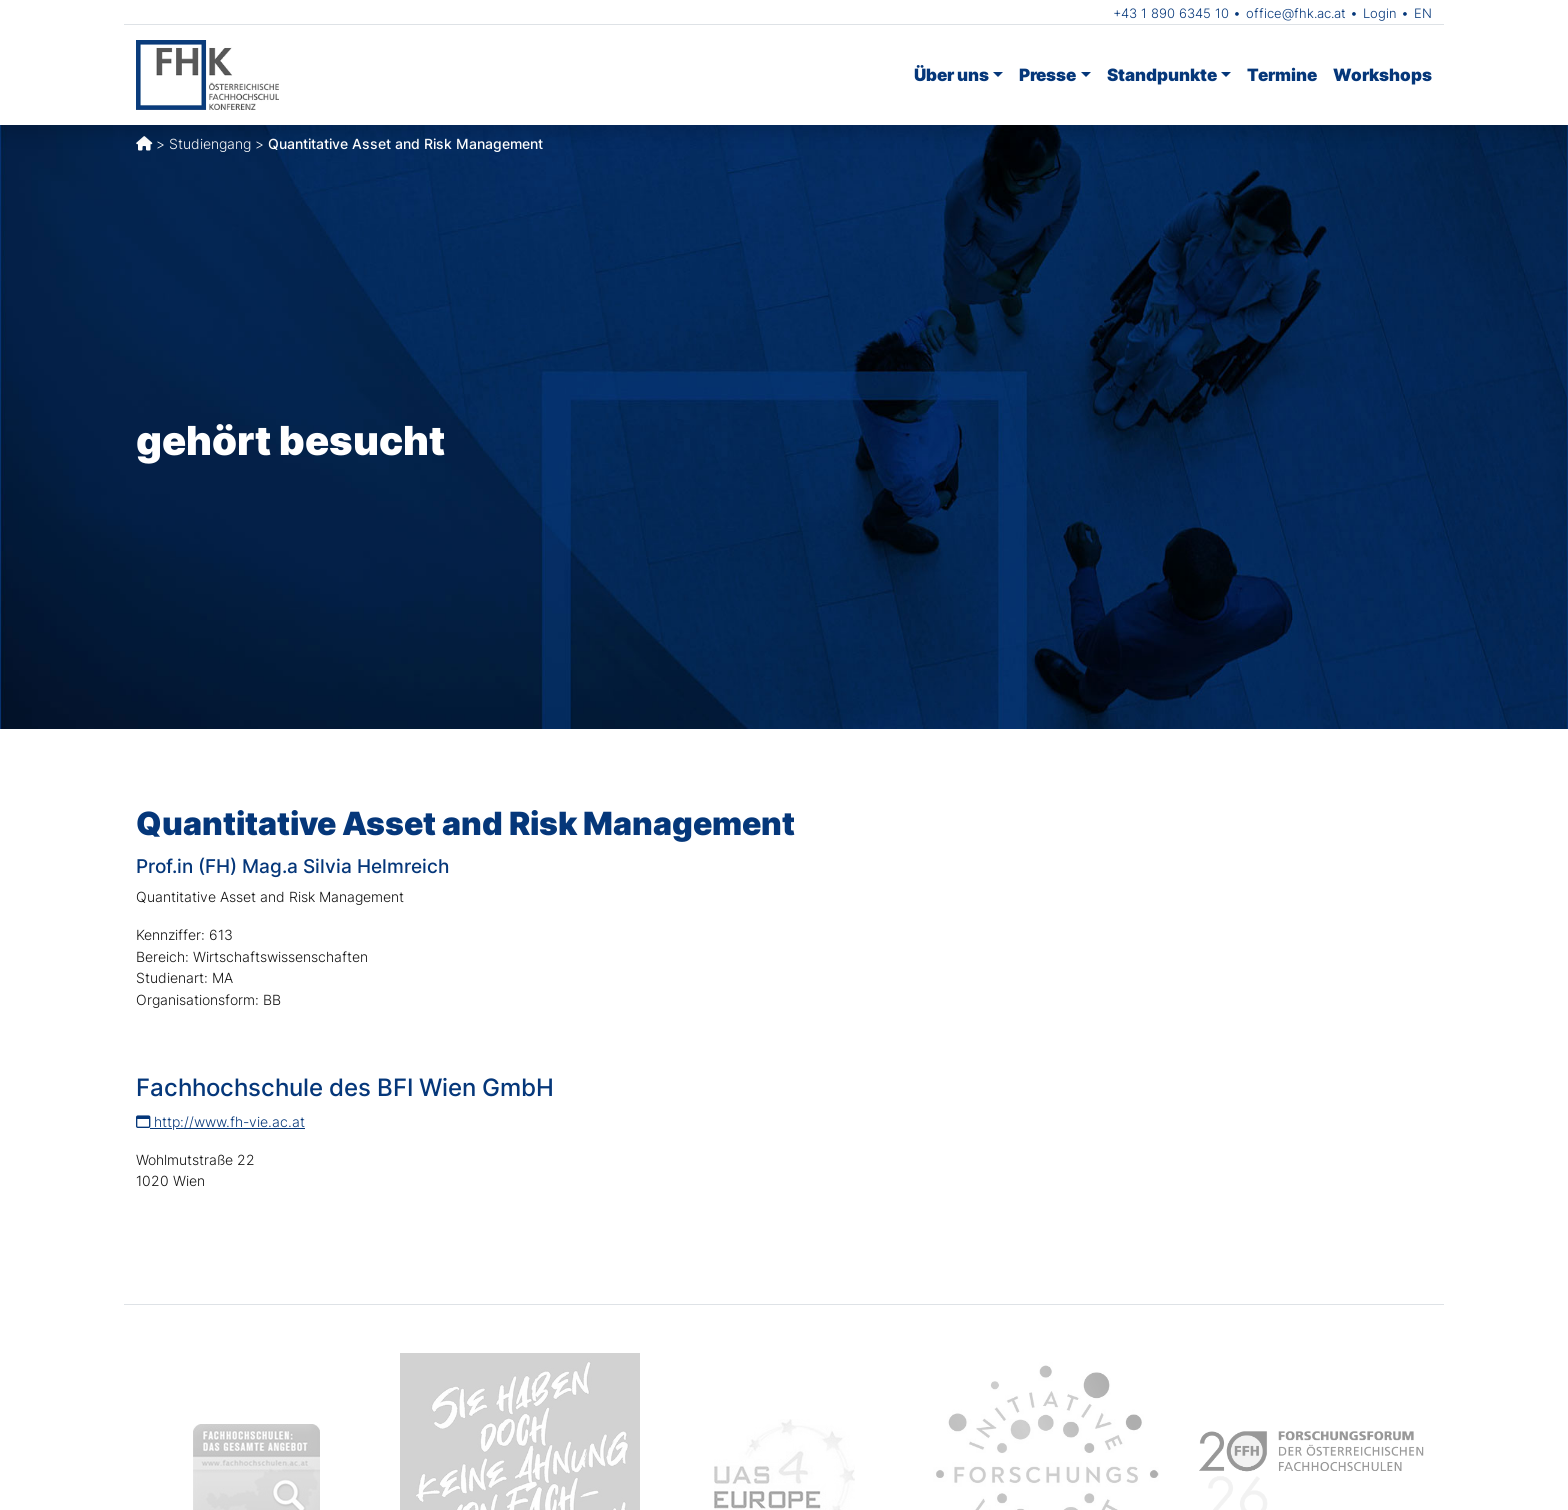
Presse (1047, 74)
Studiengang (210, 143)
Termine (1282, 74)
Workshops (1382, 74)
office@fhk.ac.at (1296, 13)
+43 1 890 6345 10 (1171, 13)
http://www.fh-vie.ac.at (220, 1121)
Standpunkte (1162, 74)
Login (1380, 13)
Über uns (951, 74)
